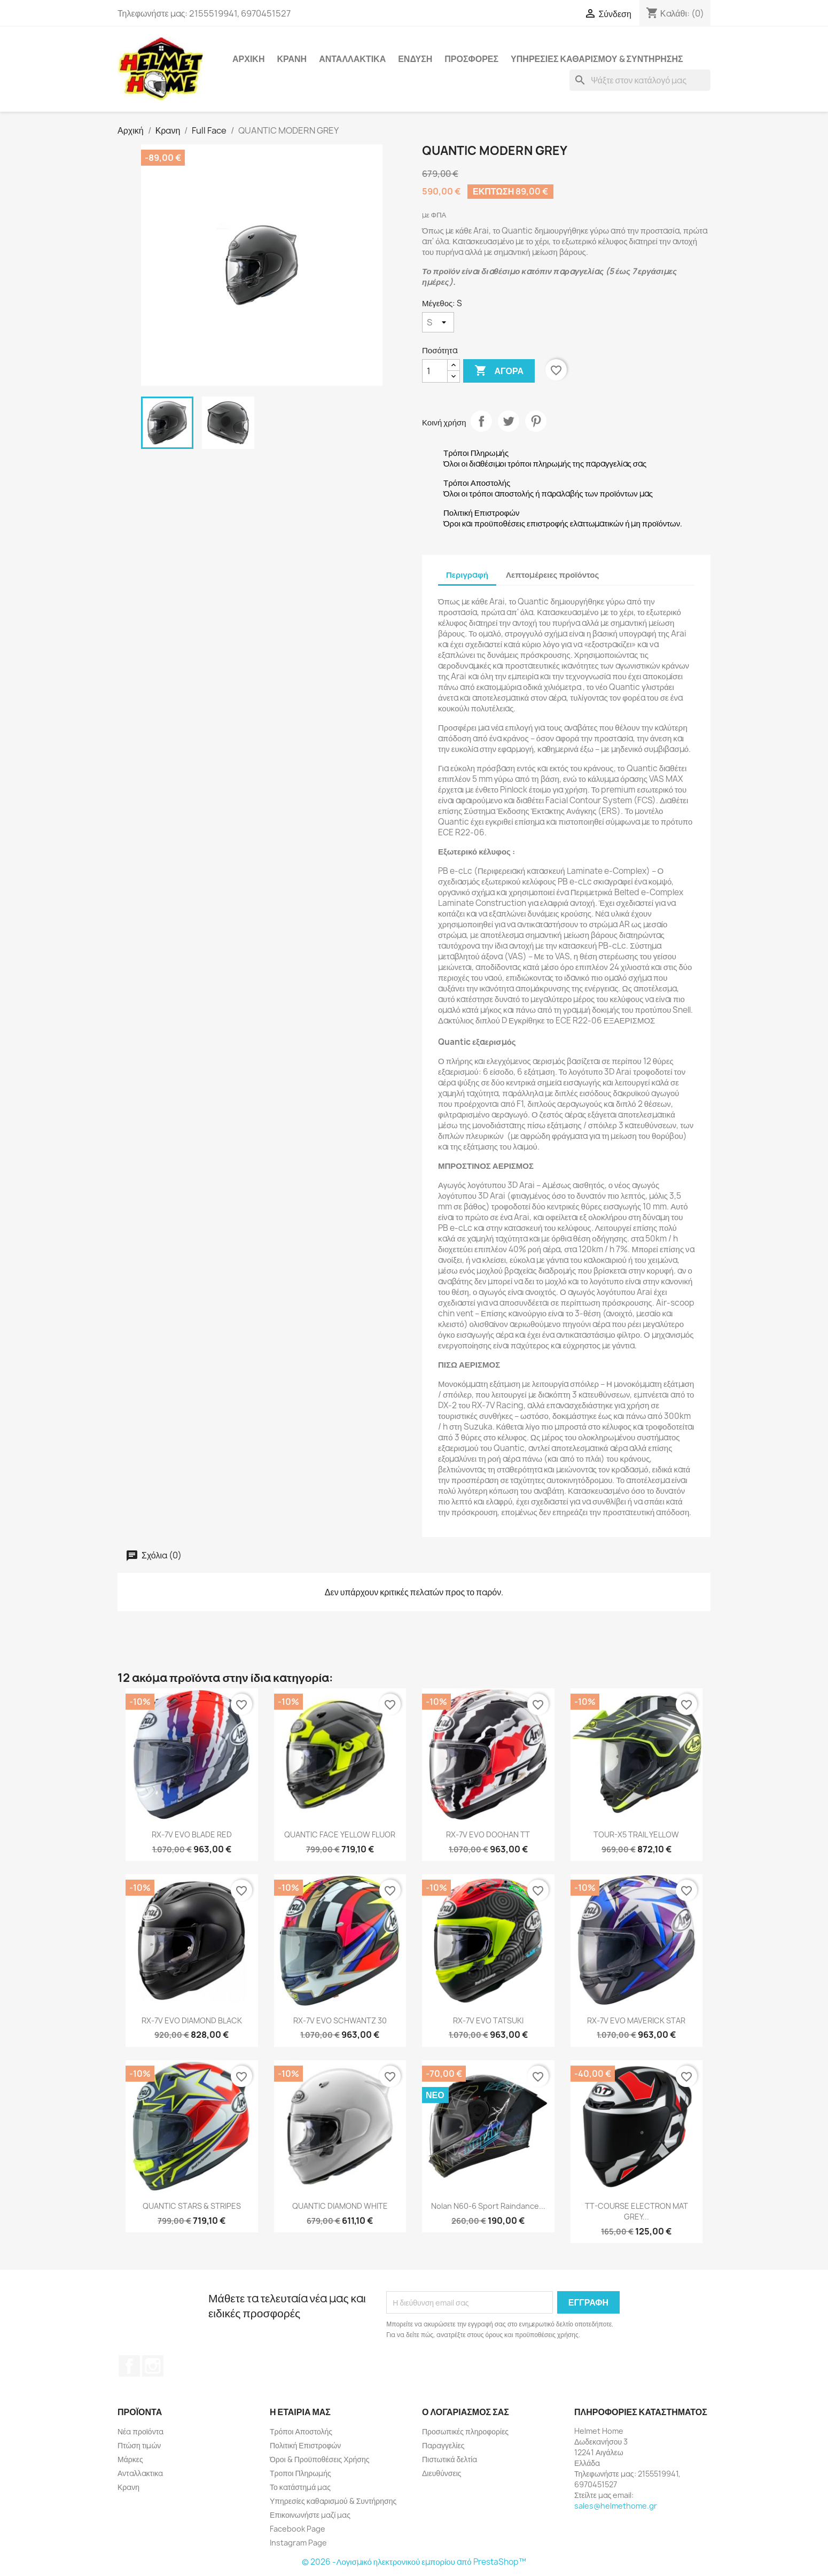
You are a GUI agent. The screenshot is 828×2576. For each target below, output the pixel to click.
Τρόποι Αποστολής (301, 2431)
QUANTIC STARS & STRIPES (192, 2206)
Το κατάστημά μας (300, 2487)
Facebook (129, 2366)
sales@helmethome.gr (615, 2506)
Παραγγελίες (443, 2445)
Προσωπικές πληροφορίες (465, 2431)
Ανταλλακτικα (352, 59)
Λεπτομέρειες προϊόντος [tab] (552, 574)
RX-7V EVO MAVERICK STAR (636, 2020)
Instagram (152, 2366)
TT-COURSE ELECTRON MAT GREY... (636, 2211)
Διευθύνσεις (442, 2473)
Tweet (508, 421)
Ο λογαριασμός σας (465, 2412)
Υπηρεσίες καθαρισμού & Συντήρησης (597, 59)
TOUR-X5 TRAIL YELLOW (636, 1834)
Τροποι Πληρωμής (300, 2473)
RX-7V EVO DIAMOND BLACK (192, 2020)
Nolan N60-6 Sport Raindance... (488, 2206)
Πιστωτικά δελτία (449, 2459)
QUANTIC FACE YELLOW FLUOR (339, 1834)
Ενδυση (415, 59)
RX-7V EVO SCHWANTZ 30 (340, 2020)
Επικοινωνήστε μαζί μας (310, 2515)
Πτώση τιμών (139, 2445)
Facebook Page (297, 2529)
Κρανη (292, 59)
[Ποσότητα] (435, 371)
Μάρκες (130, 2459)
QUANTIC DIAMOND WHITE (340, 2206)
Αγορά (499, 371)
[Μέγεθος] (438, 322)
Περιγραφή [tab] (467, 574)
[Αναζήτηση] (639, 80)
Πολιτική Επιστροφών (305, 2445)
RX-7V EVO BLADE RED (192, 1834)
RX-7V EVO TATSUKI (488, 2020)
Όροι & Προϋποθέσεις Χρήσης (320, 2459)
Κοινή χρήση (481, 421)
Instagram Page (298, 2543)
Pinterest (535, 421)
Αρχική (248, 59)
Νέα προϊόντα (140, 2431)
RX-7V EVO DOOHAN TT (488, 1834)
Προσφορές (471, 59)
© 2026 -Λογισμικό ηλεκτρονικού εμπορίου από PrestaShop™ (414, 2561)
